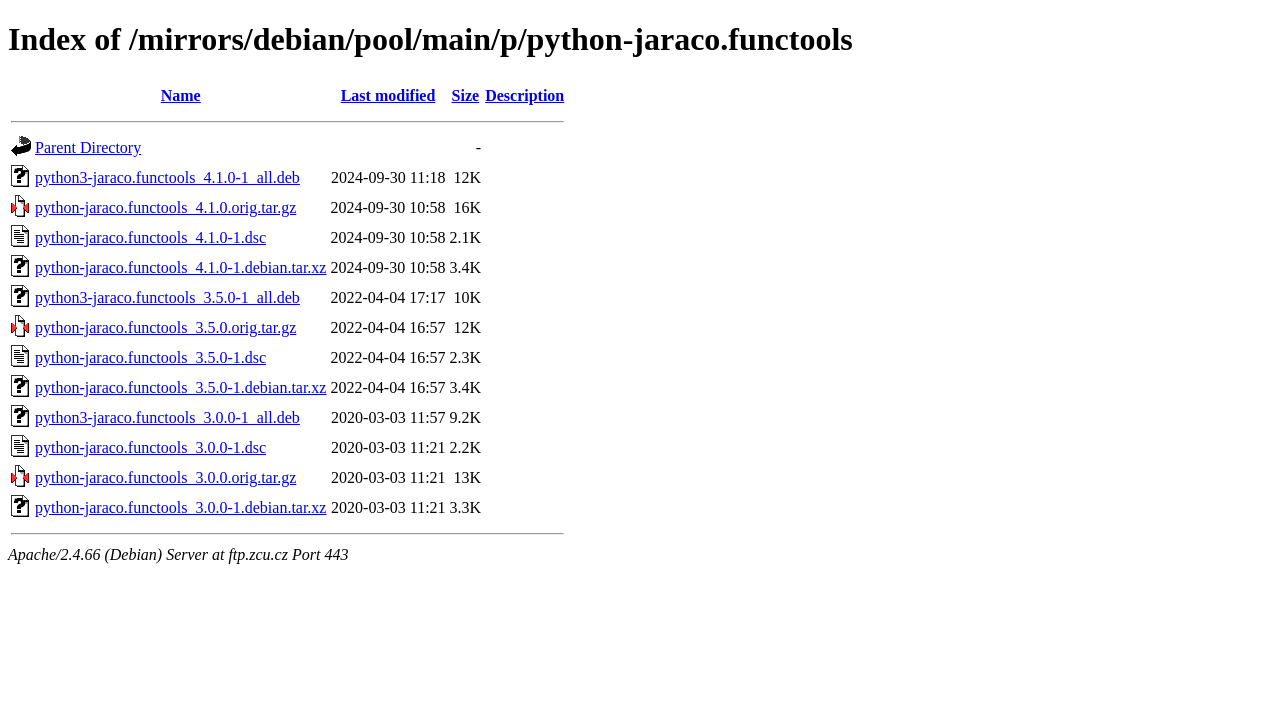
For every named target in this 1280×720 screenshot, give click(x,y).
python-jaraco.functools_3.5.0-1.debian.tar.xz (180, 387)
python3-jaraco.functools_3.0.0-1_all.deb (167, 417)
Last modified (388, 95)
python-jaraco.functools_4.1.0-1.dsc (150, 237)
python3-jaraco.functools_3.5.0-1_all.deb (167, 297)
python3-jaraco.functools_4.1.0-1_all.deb (167, 177)
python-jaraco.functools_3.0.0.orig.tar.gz (165, 477)
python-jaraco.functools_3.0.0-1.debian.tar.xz (180, 507)
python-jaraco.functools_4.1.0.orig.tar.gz (165, 207)
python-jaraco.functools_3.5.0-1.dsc (150, 357)
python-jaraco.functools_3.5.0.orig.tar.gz (165, 327)
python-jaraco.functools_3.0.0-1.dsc (150, 447)
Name (181, 95)
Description (524, 95)
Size (466, 95)
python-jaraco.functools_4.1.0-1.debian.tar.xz (180, 267)
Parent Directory (88, 147)
